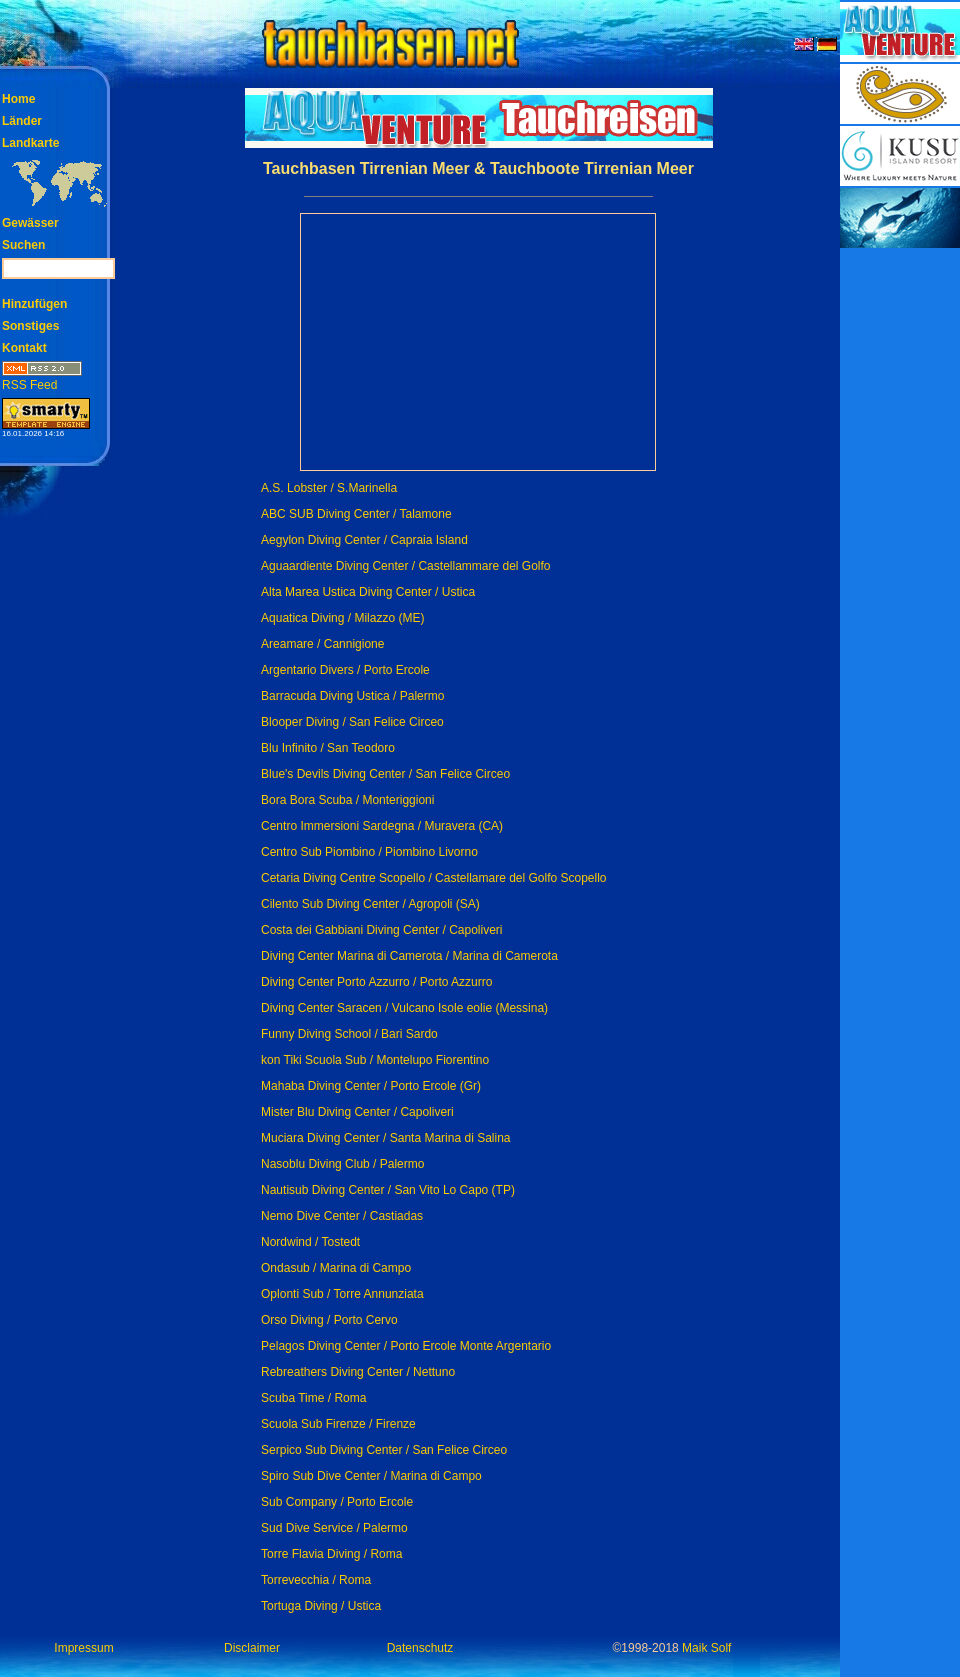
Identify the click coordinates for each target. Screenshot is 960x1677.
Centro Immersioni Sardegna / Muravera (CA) (382, 826)
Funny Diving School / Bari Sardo (349, 1034)
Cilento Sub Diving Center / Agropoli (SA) (370, 904)
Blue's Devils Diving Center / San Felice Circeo (385, 774)
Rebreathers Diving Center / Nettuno (358, 1372)
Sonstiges (30, 326)
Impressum (83, 1648)
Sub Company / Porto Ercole (337, 1502)
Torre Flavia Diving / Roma (331, 1554)
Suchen (23, 245)
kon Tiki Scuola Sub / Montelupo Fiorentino (375, 1060)
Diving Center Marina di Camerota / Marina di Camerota (409, 956)
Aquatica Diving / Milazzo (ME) (342, 618)
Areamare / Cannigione (322, 644)
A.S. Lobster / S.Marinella (329, 488)
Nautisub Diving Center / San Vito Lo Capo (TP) (388, 1190)
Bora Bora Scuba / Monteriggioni (347, 800)
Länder (22, 121)
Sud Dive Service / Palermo (334, 1528)
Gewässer (30, 223)
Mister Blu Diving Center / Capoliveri (357, 1112)
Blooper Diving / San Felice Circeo (352, 722)
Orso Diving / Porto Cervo (329, 1320)
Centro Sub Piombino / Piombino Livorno (369, 852)
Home (18, 99)
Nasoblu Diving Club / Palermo (342, 1164)
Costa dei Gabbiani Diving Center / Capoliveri (381, 930)
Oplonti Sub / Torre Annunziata (342, 1294)
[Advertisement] (900, 550)
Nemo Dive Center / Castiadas (342, 1216)
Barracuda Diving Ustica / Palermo (352, 696)
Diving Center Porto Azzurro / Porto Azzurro (376, 982)
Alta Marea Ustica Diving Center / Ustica (368, 592)
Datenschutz (420, 1648)
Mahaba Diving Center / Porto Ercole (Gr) (371, 1086)
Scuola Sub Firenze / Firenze (338, 1424)
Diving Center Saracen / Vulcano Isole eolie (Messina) (404, 1008)
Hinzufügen (34, 304)
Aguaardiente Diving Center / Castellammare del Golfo (405, 566)
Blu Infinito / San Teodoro (328, 748)
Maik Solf (706, 1648)
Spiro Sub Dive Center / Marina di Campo (371, 1476)
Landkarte (30, 143)
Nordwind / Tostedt (310, 1242)
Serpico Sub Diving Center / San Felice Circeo (384, 1450)
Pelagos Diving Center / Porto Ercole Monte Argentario (406, 1346)
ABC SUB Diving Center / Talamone (356, 514)
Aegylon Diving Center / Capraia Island (364, 540)
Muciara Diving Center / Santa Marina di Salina (385, 1138)
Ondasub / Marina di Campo (336, 1268)
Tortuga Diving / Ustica (321, 1606)
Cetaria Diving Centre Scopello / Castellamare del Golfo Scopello (434, 878)
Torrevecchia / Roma (316, 1580)
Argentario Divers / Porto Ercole (345, 670)
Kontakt (24, 348)
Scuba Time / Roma (313, 1398)
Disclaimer (252, 1648)
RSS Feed (42, 378)
